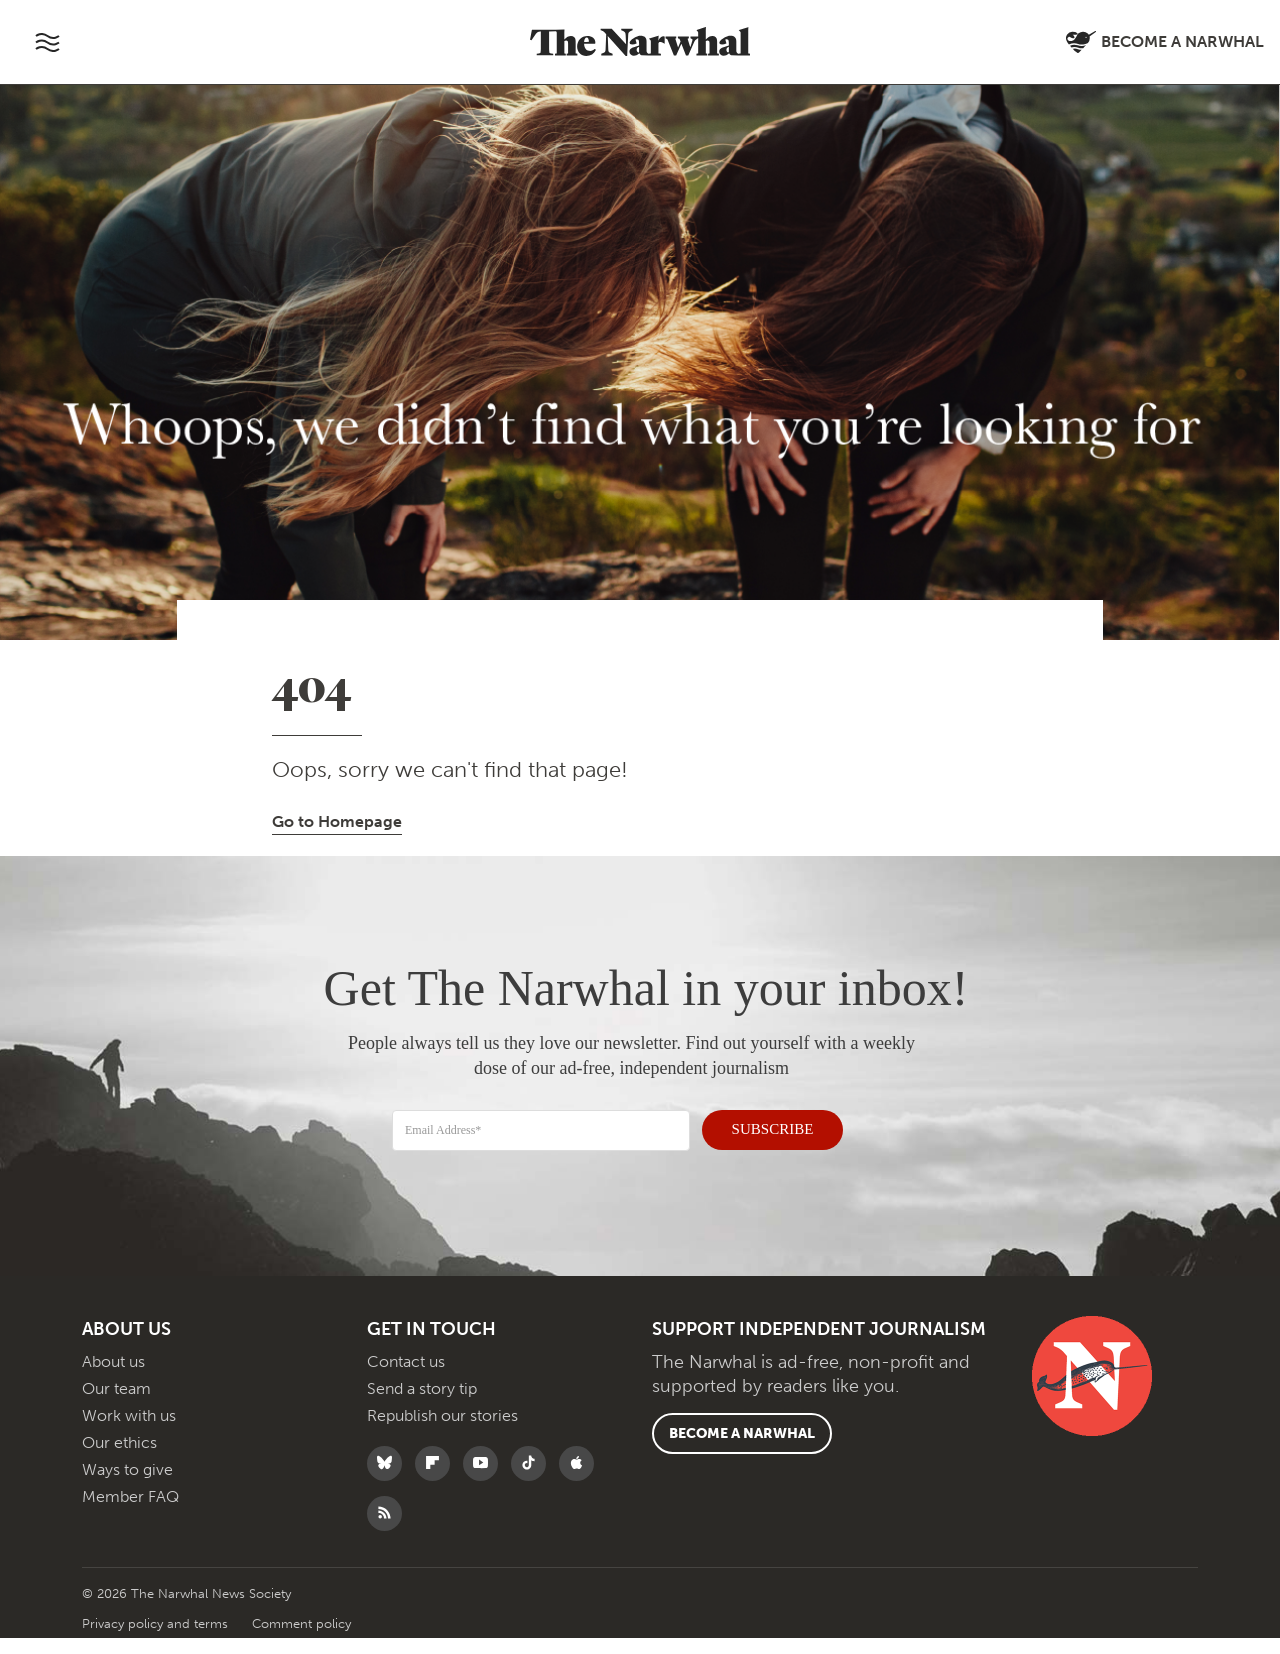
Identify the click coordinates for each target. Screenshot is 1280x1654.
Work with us (129, 1431)
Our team (116, 1404)
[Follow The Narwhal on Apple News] (581, 1479)
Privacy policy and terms (157, 1639)
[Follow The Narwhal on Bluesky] (389, 1479)
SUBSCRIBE (760, 1126)
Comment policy (301, 1639)
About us (113, 1377)
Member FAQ (130, 1512)
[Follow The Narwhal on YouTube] (485, 1479)
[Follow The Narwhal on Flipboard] (437, 1479)
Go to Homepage (337, 821)
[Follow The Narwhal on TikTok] (533, 1479)
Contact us (406, 1377)
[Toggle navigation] (47, 42)
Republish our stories (442, 1431)
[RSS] (389, 1529)
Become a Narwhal (742, 1449)
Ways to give (127, 1485)
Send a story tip (422, 1404)
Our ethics (119, 1458)
